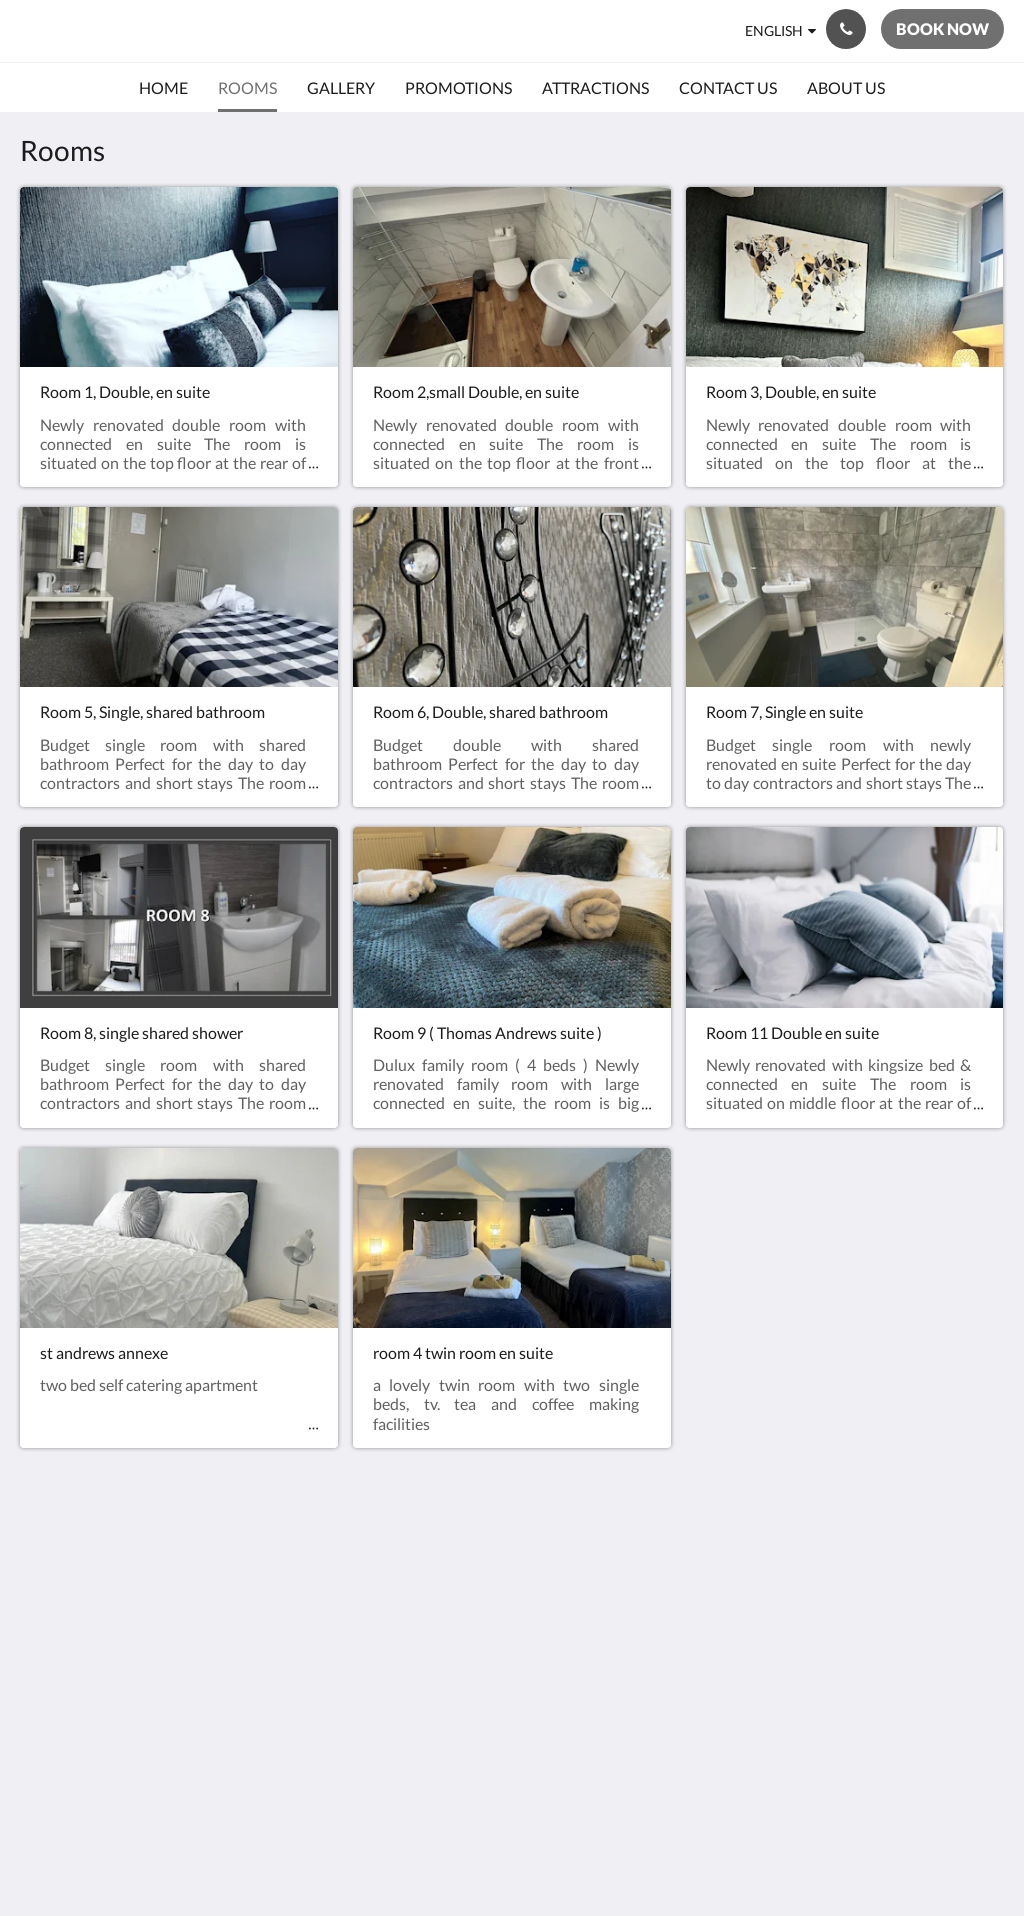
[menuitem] (163, 88)
